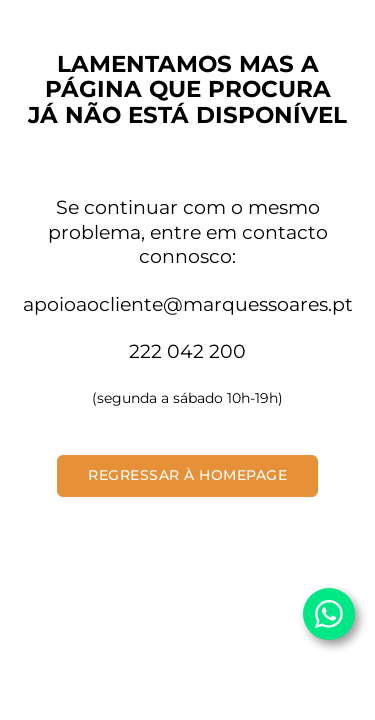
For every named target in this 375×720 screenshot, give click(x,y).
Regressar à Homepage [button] (187, 475)
